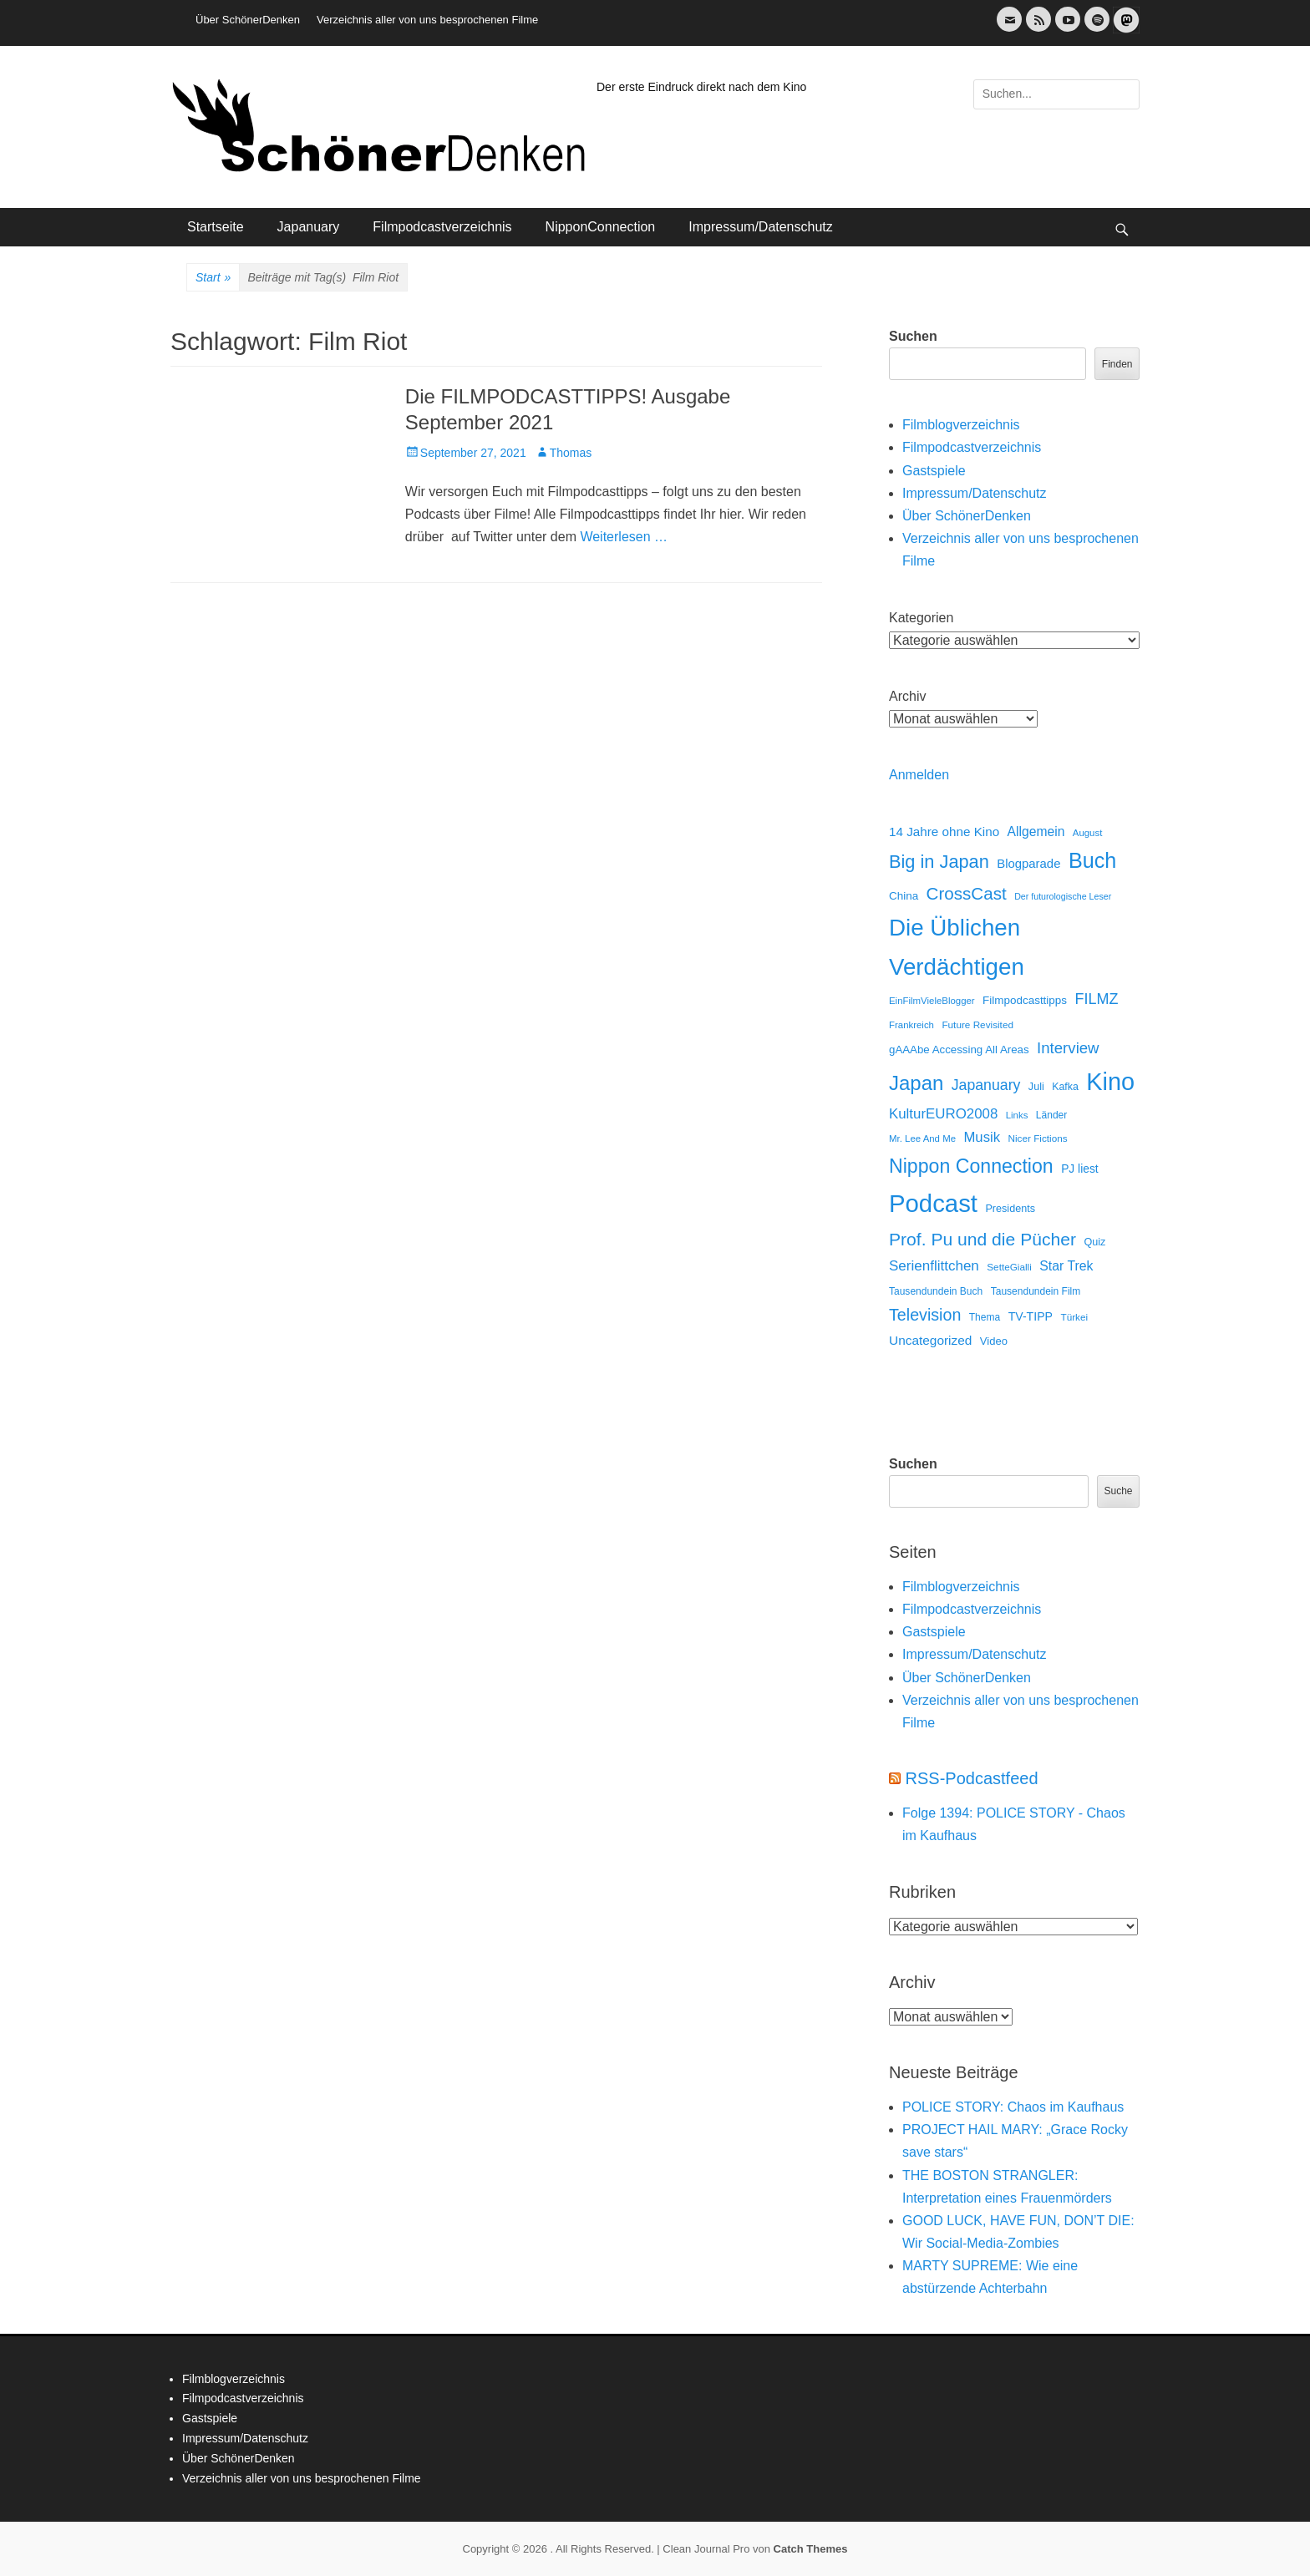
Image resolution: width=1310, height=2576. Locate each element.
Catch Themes (811, 2549)
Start (213, 278)
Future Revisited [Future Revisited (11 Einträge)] (977, 1024)
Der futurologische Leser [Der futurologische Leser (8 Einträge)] (1062, 896)
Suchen (913, 336)
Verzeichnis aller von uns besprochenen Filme (427, 19)
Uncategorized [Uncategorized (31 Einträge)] (930, 1340)
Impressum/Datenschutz (760, 227)
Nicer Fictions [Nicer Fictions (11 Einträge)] (1037, 1138)
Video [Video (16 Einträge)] (994, 1341)
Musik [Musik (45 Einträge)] (981, 1137)
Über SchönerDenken (247, 19)
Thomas (571, 452)
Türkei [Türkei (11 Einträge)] (1074, 1316)
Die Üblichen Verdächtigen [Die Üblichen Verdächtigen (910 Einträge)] (956, 947)
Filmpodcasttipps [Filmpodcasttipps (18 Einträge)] (1024, 1000)
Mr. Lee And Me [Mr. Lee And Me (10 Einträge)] (922, 1138)
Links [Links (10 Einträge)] (1017, 1115)
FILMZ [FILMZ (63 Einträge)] (1097, 999)
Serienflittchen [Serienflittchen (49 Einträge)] (934, 1266)
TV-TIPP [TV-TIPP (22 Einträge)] (1030, 1316)
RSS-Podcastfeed (972, 1778)
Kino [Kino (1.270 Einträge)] (1110, 1081)
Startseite (215, 227)
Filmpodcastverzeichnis (442, 227)
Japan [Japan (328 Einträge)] (916, 1083)
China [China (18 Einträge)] (903, 896)
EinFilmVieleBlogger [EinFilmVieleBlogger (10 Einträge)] (932, 1001)
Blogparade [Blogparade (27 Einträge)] (1028, 863)
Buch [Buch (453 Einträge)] (1092, 860)
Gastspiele (934, 471)
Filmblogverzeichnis (961, 425)
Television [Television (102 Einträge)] (925, 1315)
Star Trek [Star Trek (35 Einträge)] (1066, 1266)
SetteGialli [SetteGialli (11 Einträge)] (1009, 1266)
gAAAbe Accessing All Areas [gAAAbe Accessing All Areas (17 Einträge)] (959, 1049)
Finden (1117, 364)
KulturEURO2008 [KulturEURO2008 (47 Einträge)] (943, 1114)
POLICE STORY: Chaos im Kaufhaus (1013, 2107)
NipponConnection (601, 227)
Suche (1118, 1491)
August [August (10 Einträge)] (1088, 833)
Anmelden (919, 775)
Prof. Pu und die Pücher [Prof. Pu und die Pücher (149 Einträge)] (982, 1239)
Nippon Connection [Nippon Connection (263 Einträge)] (971, 1166)
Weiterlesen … (624, 537)
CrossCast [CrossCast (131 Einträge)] (967, 893)
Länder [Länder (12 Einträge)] (1051, 1115)
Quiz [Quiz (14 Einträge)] (1094, 1242)
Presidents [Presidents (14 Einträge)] (1010, 1208)
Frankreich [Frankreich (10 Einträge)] (911, 1025)
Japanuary (308, 227)
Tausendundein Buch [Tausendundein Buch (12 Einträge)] (935, 1291)
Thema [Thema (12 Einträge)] (984, 1317)
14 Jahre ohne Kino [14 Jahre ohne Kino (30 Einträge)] (944, 831)
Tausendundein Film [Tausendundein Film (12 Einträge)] (1036, 1291)
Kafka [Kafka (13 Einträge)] (1065, 1087)
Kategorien (921, 618)
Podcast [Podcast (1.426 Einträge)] (933, 1203)
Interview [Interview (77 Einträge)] (1068, 1048)
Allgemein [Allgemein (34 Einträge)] (1036, 831)
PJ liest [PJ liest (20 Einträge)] (1079, 1169)
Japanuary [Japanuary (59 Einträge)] (986, 1085)
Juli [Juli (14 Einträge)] (1036, 1087)
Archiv (907, 696)
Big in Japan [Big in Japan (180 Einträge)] (939, 861)
